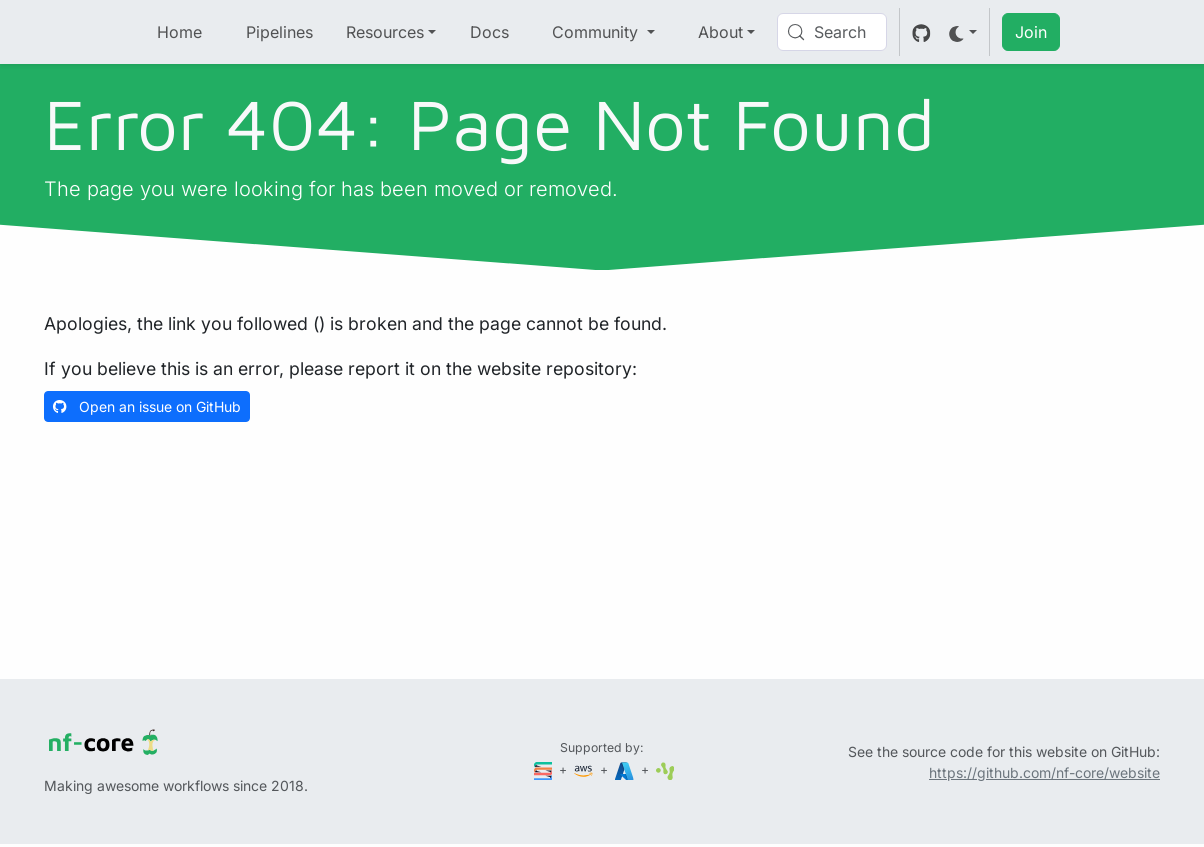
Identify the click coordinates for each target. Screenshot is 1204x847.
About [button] (720, 32)
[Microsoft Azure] (626, 769)
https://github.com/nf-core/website (1044, 772)
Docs (489, 32)
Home (179, 32)
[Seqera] (545, 769)
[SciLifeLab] (665, 769)
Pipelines (279, 32)
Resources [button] (385, 32)
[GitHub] (921, 32)
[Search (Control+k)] (832, 32)
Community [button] (597, 32)
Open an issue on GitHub (147, 406)
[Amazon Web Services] (585, 769)
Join (1031, 32)
